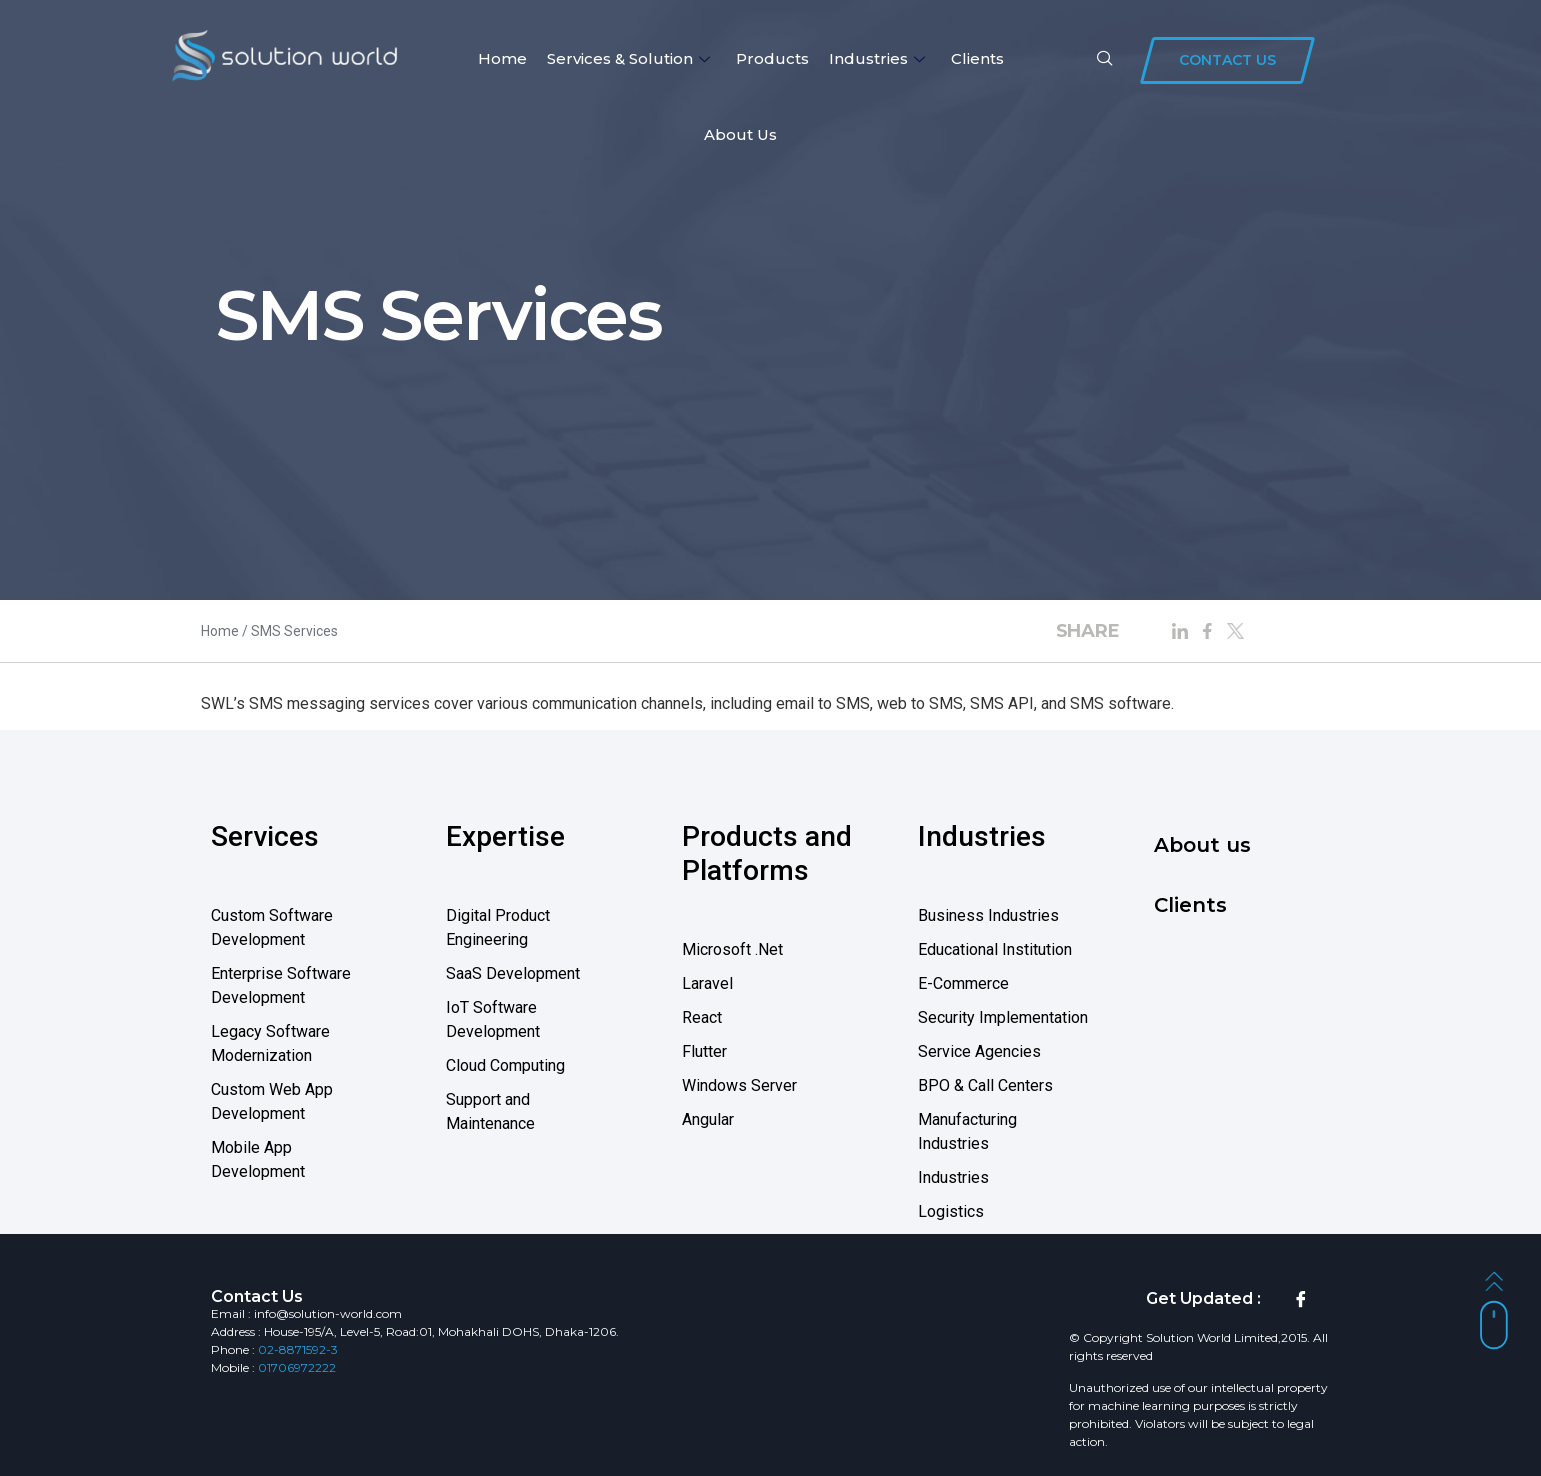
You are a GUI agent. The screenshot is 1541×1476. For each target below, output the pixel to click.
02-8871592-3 (298, 1349)
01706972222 (297, 1367)
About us (740, 134)
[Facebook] (1301, 1299)
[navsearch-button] (1105, 60)
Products (772, 58)
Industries (877, 58)
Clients (977, 58)
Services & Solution (628, 58)
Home (502, 58)
